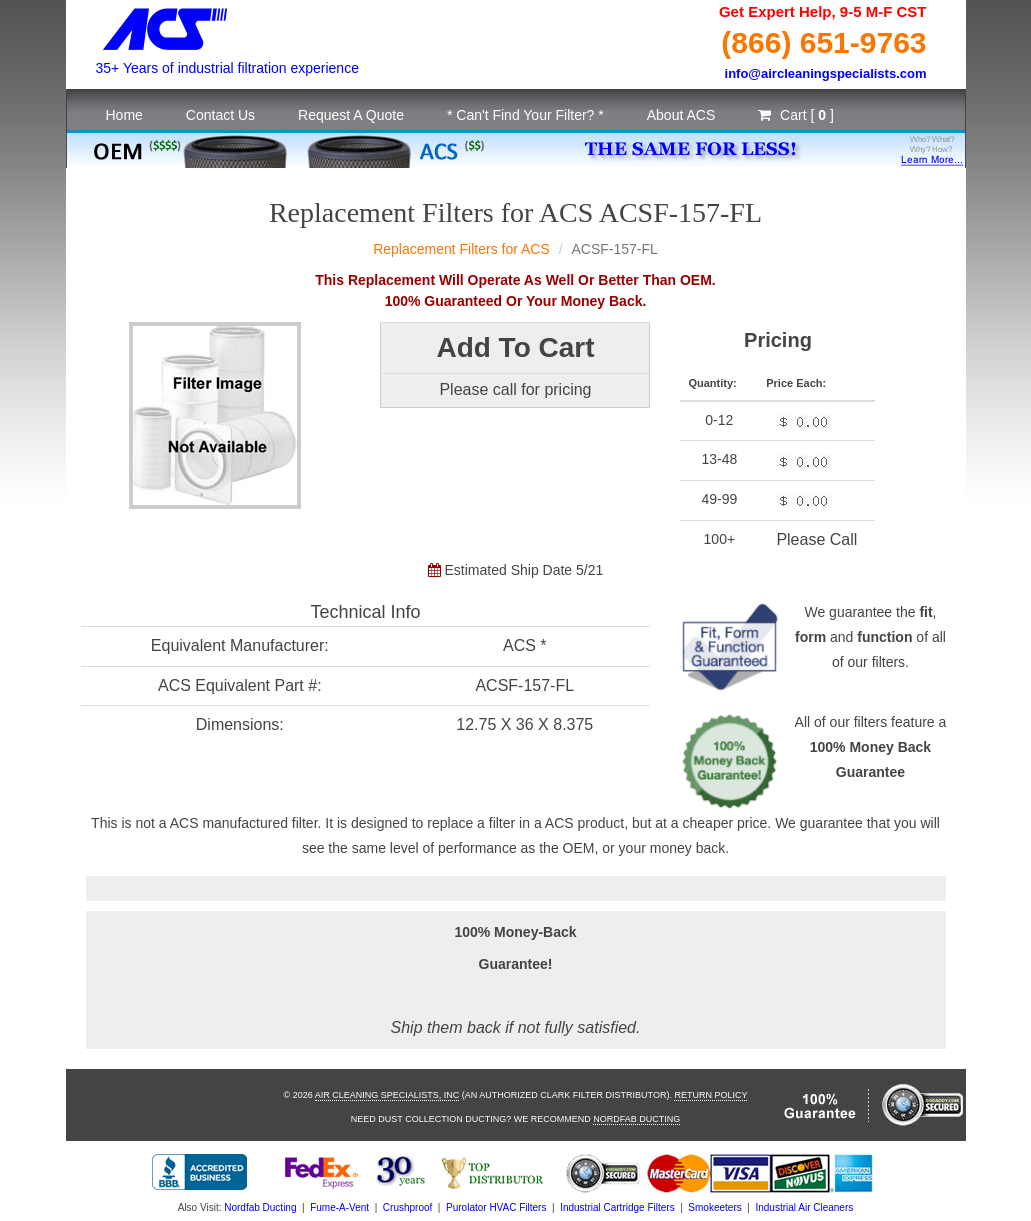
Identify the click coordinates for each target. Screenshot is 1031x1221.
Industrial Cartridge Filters (617, 1207)
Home (124, 115)
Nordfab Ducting (636, 1119)
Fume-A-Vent (339, 1207)
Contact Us (220, 115)
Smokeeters (714, 1207)
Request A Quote (351, 115)
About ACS (681, 115)
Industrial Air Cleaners (804, 1207)
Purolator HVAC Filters (496, 1207)
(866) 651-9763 (823, 42)
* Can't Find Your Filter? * (525, 115)
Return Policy (710, 1095)
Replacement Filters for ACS (461, 249)
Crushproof (407, 1207)
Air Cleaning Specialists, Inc (387, 1095)
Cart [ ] (796, 115)
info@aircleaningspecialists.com (826, 73)
